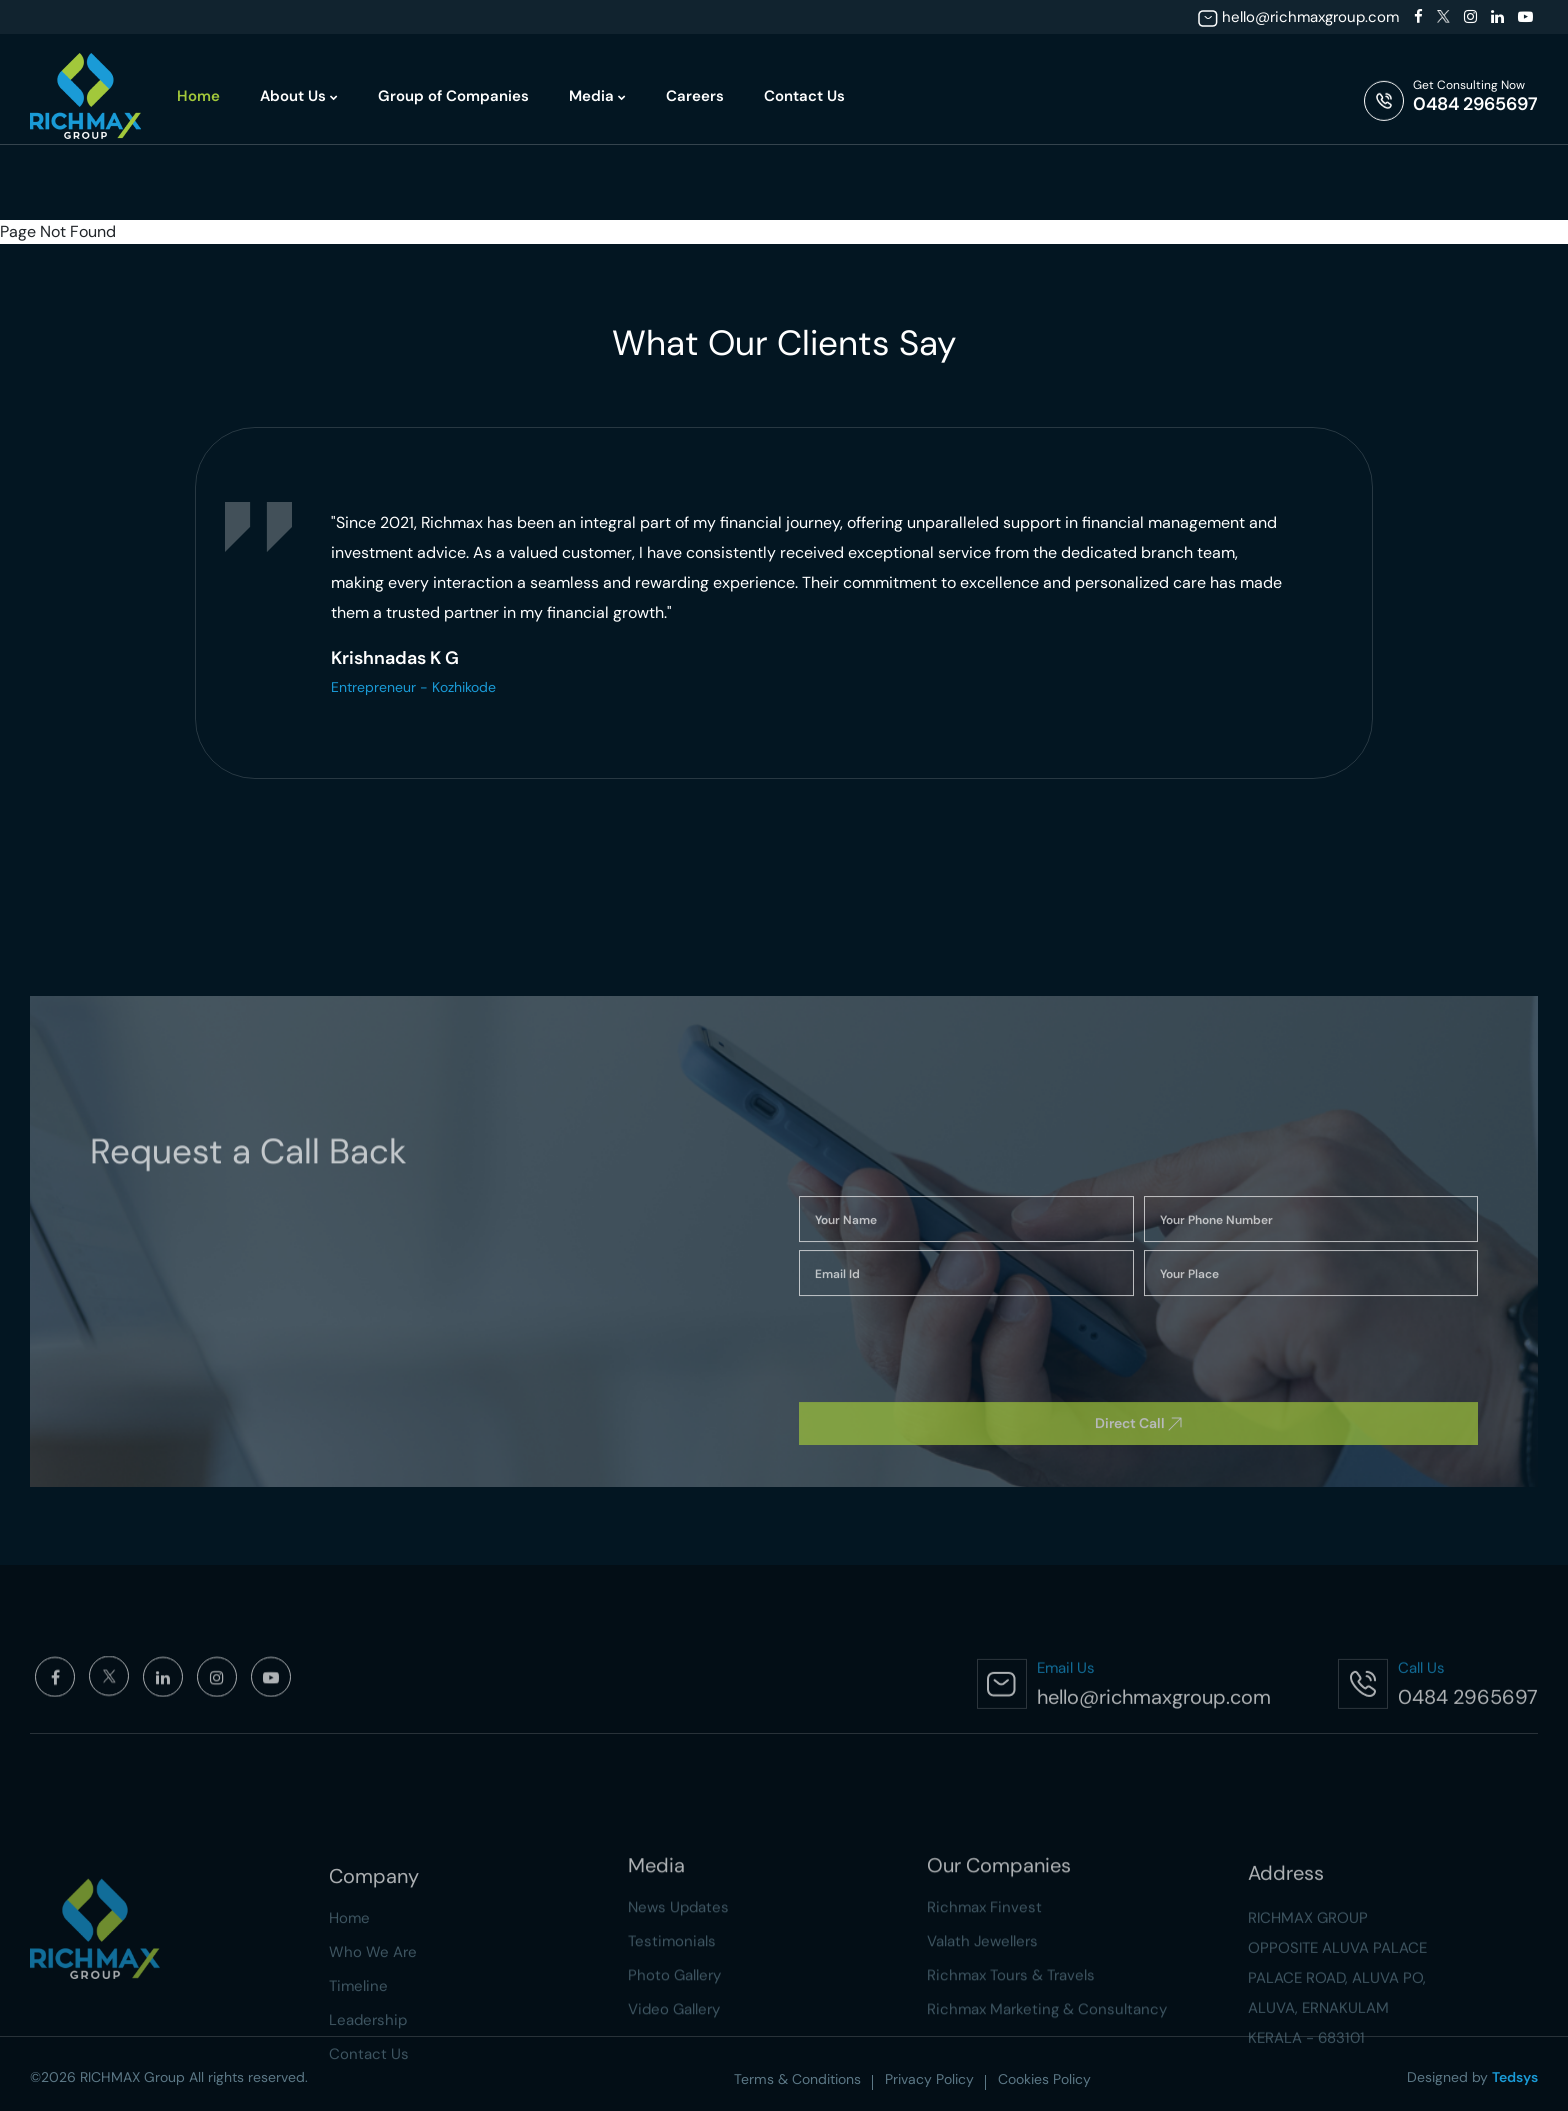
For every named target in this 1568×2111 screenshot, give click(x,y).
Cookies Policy (1044, 2079)
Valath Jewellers (982, 2042)
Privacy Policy (929, 2079)
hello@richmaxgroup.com (1310, 17)
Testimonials (672, 2042)
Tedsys (1515, 2077)
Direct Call (1138, 1538)
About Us (299, 96)
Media (597, 96)
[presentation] (165, 586)
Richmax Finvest (984, 2008)
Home (198, 96)
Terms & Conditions (797, 2079)
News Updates (678, 2008)
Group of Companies (453, 96)
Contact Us (804, 96)
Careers (695, 96)
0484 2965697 (1475, 104)
